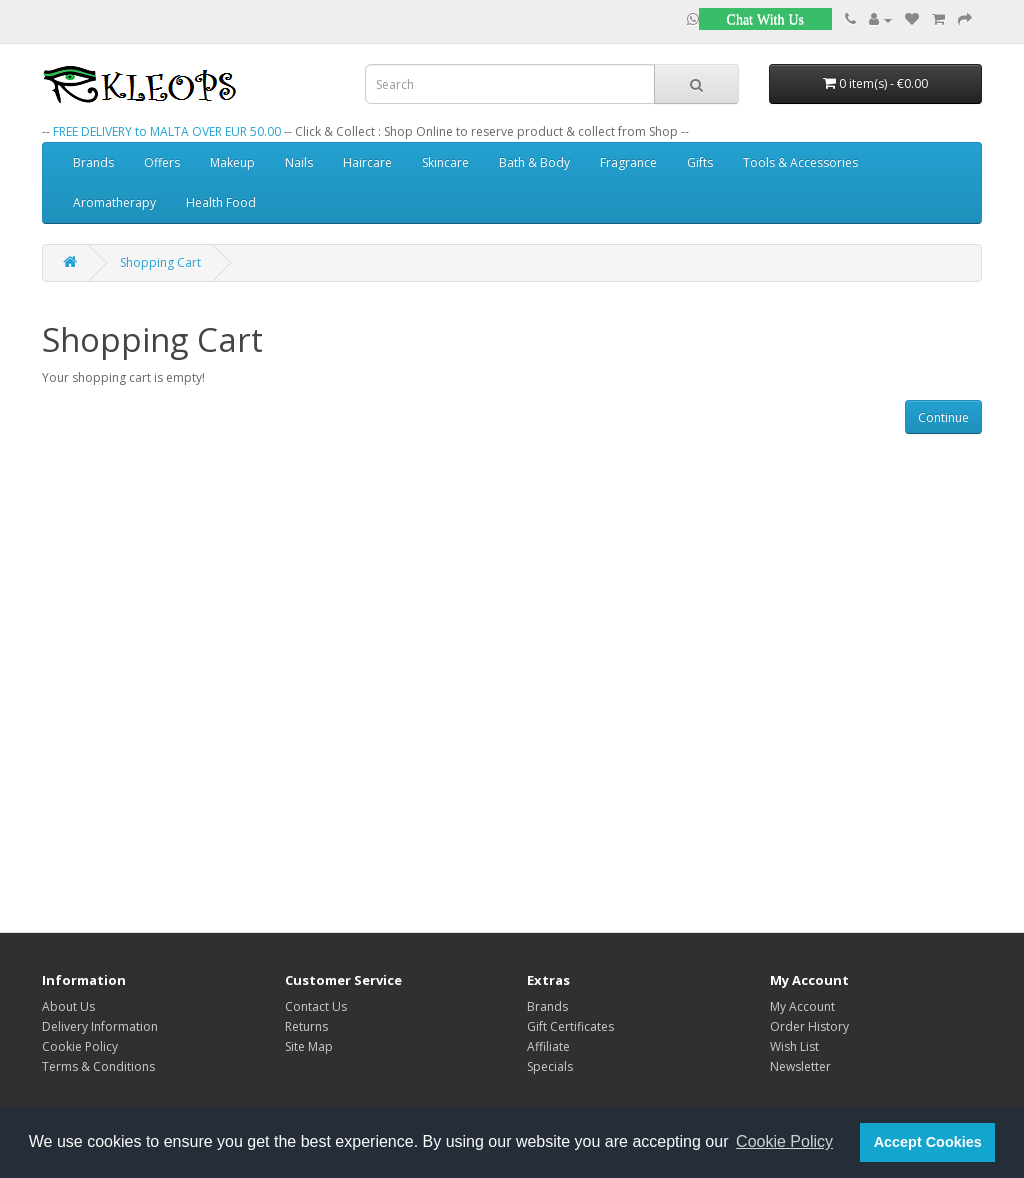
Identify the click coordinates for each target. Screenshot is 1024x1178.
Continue (943, 417)
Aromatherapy (114, 202)
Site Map (309, 1046)
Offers (162, 162)
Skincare (445, 162)
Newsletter (800, 1066)
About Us (68, 1006)
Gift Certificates (570, 1026)
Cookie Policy (80, 1046)
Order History (809, 1026)
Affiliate (548, 1046)
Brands (93, 162)
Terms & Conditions (98, 1066)
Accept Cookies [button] (928, 1142)
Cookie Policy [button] (784, 1141)
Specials (550, 1066)
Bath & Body (534, 162)
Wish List (794, 1046)
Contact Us (316, 1006)
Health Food (221, 202)
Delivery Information (100, 1026)
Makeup (232, 162)
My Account (802, 1006)
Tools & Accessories (800, 162)
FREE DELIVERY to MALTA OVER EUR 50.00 (167, 131)
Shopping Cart (160, 262)
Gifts (700, 162)
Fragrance (628, 162)
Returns (306, 1026)
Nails (299, 162)
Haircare (367, 162)
